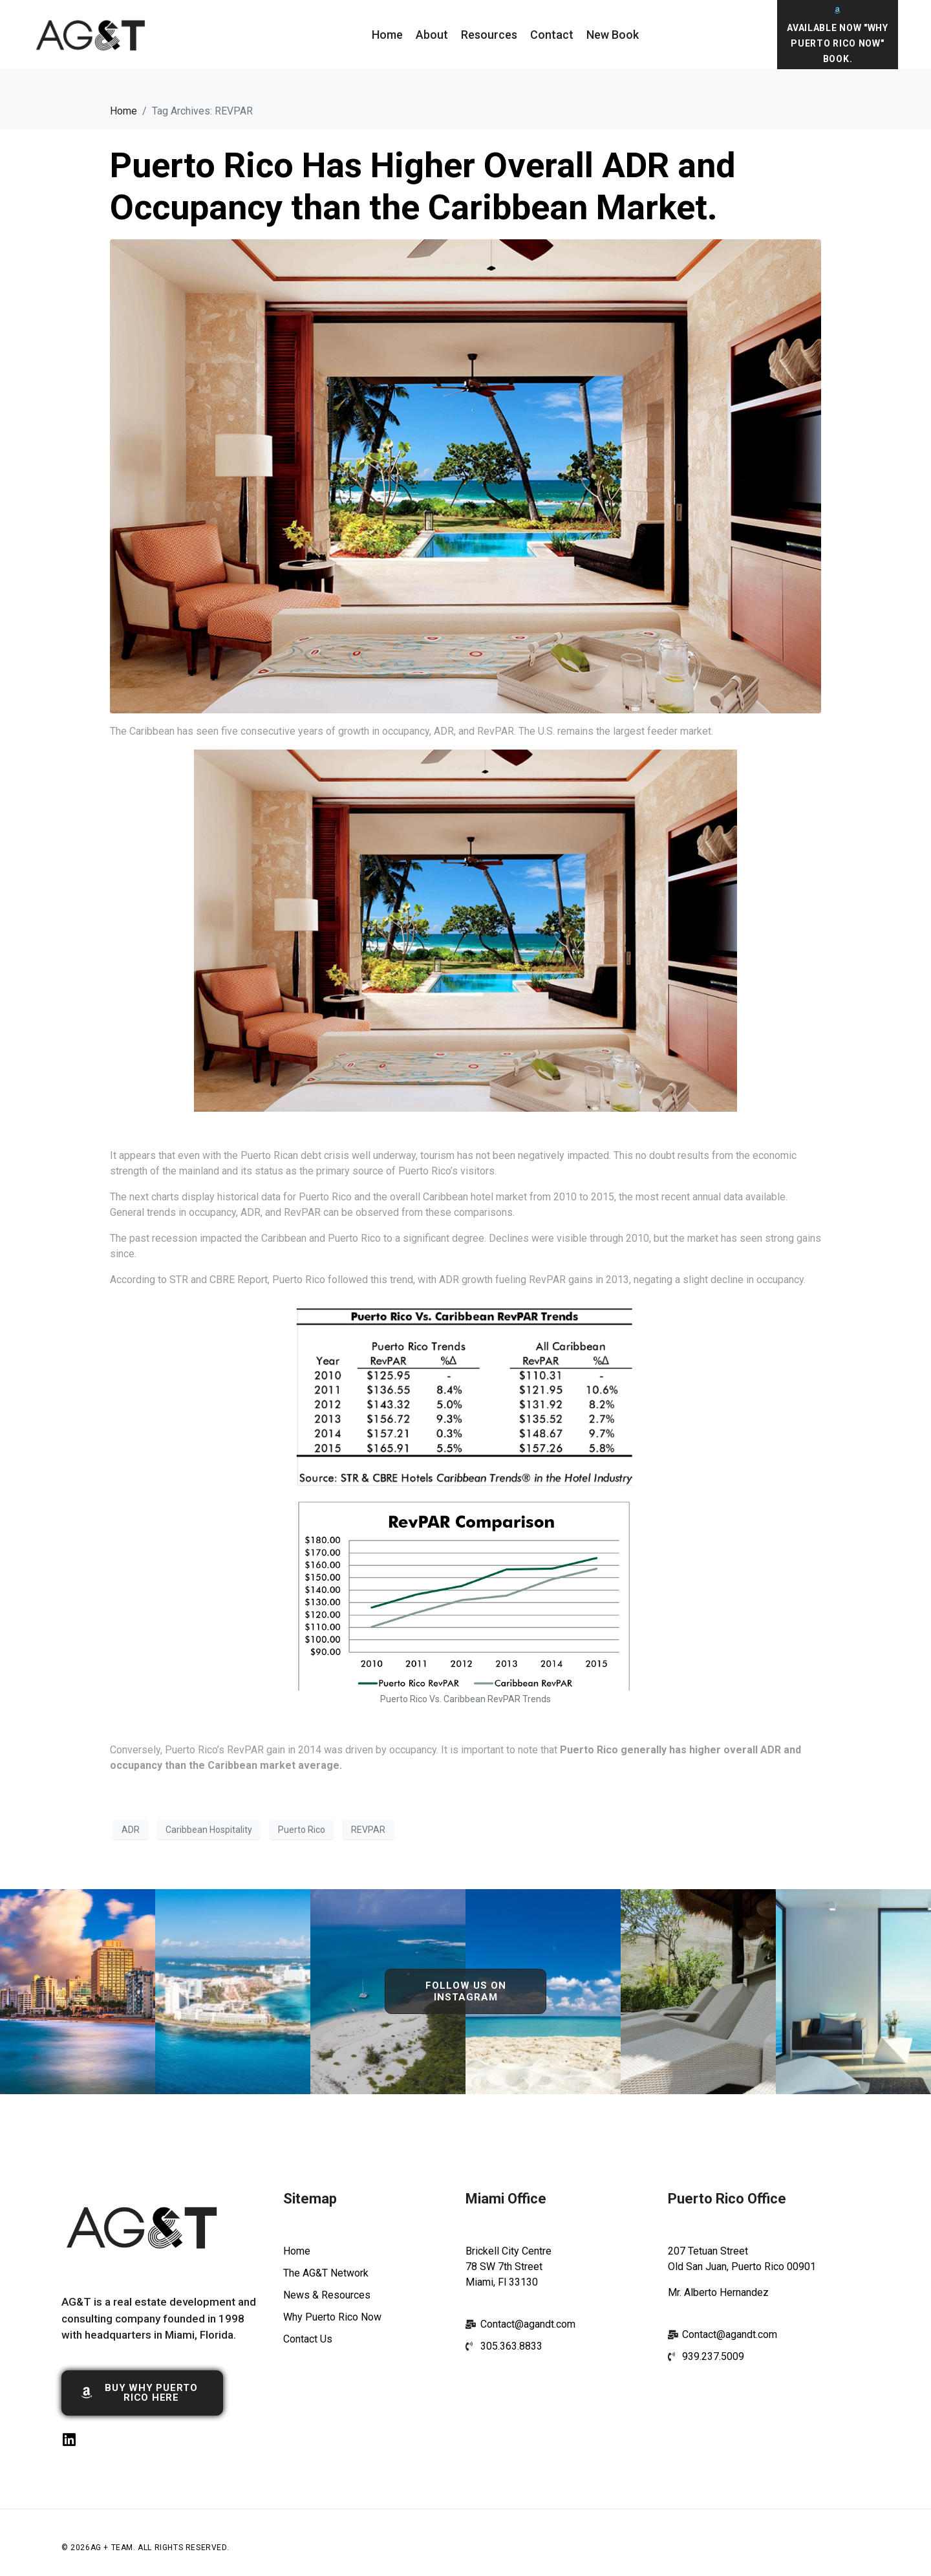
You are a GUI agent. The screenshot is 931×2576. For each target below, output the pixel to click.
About (432, 34)
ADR (131, 1829)
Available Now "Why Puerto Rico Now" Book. (837, 43)
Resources (489, 34)
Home (387, 34)
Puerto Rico (301, 1829)
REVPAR (368, 1829)
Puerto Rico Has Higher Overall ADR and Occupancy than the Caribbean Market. (423, 186)
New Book (612, 34)
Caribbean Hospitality (209, 1829)
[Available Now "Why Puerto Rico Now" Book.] (837, 10)
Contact (551, 34)
